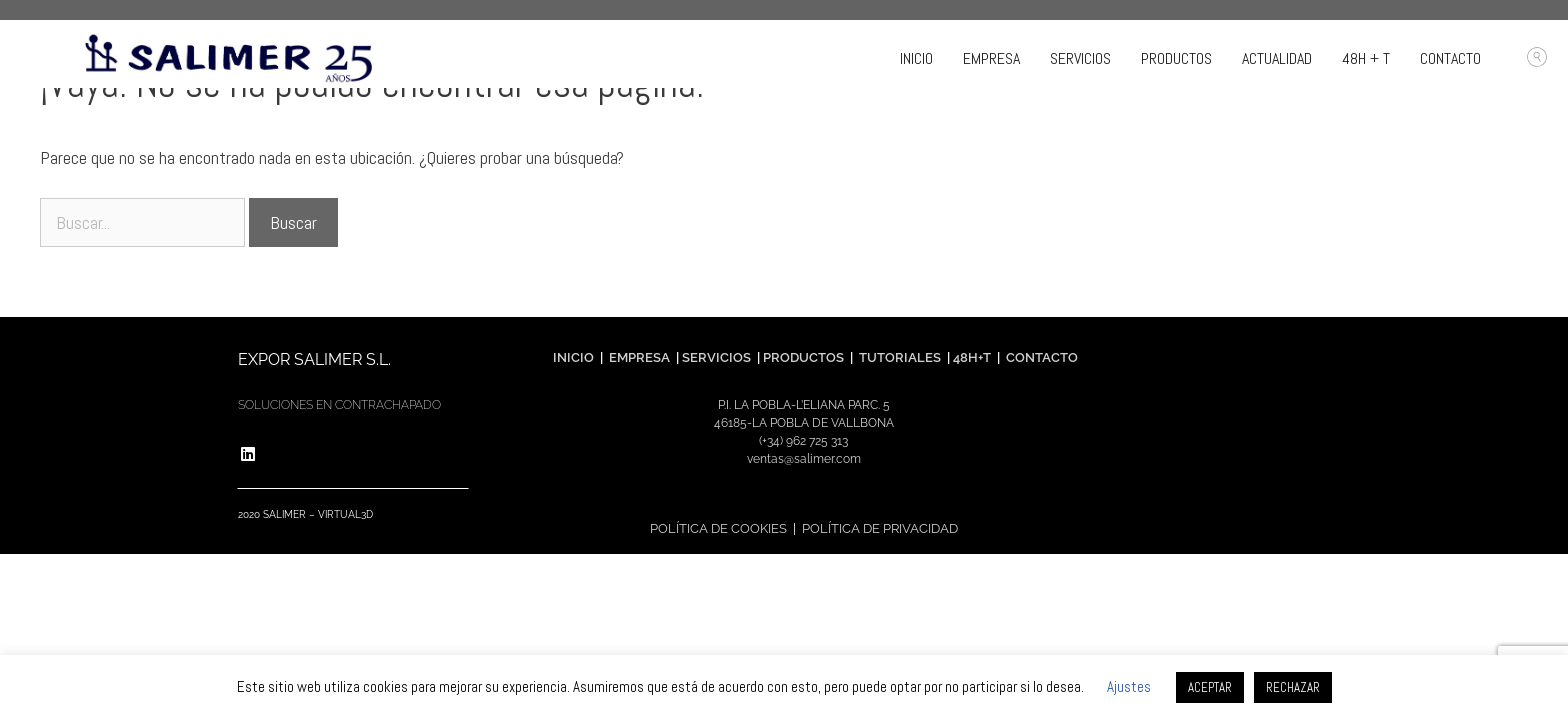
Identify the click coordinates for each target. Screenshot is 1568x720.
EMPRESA (991, 58)
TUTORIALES (898, 357)
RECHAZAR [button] (1293, 687)
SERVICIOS (1080, 58)
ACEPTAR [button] (1210, 687)
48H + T (1366, 58)
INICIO (916, 58)
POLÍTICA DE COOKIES (718, 528)
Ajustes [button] (1129, 686)
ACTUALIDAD (1277, 58)
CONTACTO (1450, 58)
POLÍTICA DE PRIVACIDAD (880, 528)
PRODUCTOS (1176, 58)
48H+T (972, 357)
